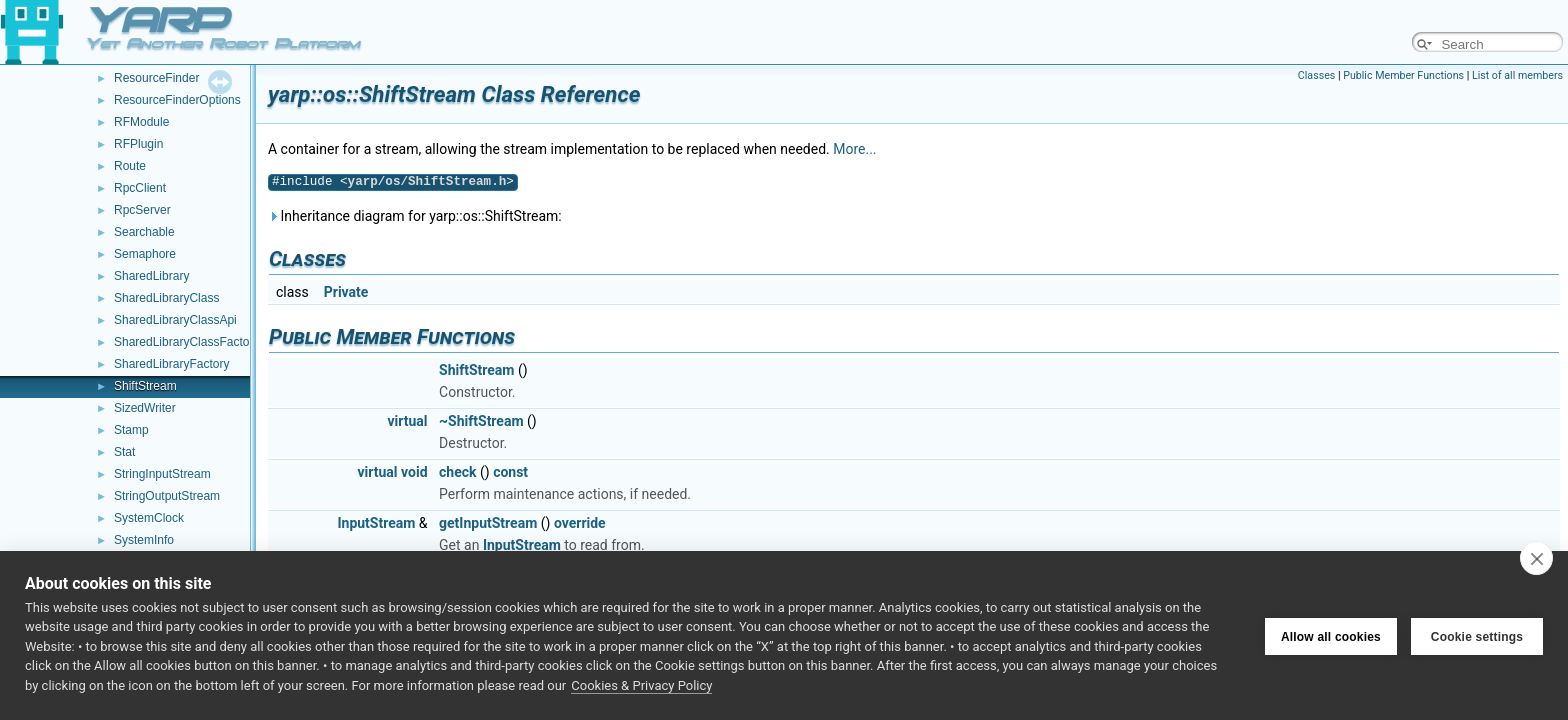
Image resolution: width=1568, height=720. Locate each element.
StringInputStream (162, 474)
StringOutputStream (167, 496)
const (510, 472)
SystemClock (149, 518)
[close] (1536, 558)
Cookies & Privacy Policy (641, 685)
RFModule (141, 122)
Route (130, 166)
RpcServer (142, 210)
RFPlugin (138, 144)
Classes (1316, 75)
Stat (124, 452)
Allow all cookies (1331, 635)
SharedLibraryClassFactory (186, 342)
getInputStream (488, 523)
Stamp (131, 430)
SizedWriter (145, 408)
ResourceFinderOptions (177, 100)
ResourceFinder (156, 78)
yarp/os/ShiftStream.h (427, 181)
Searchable (144, 232)
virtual (408, 421)
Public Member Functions (1403, 75)
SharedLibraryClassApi (175, 320)
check (457, 472)
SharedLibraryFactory (171, 364)
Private (346, 292)
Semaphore (145, 254)
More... (854, 149)
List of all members (1517, 75)
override (580, 523)
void (414, 472)
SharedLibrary (151, 276)
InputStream (376, 523)
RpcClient (140, 188)
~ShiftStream (481, 421)
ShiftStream (145, 386)
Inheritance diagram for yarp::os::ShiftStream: (415, 216)
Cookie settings (1477, 635)
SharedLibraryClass (166, 298)
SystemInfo (144, 540)
